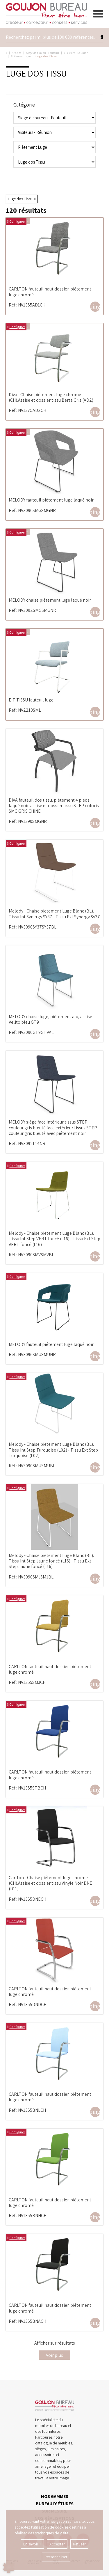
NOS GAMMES (54, 2496)
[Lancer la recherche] (102, 37)
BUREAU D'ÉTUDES (55, 2504)
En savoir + (32, 2544)
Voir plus (54, 2355)
